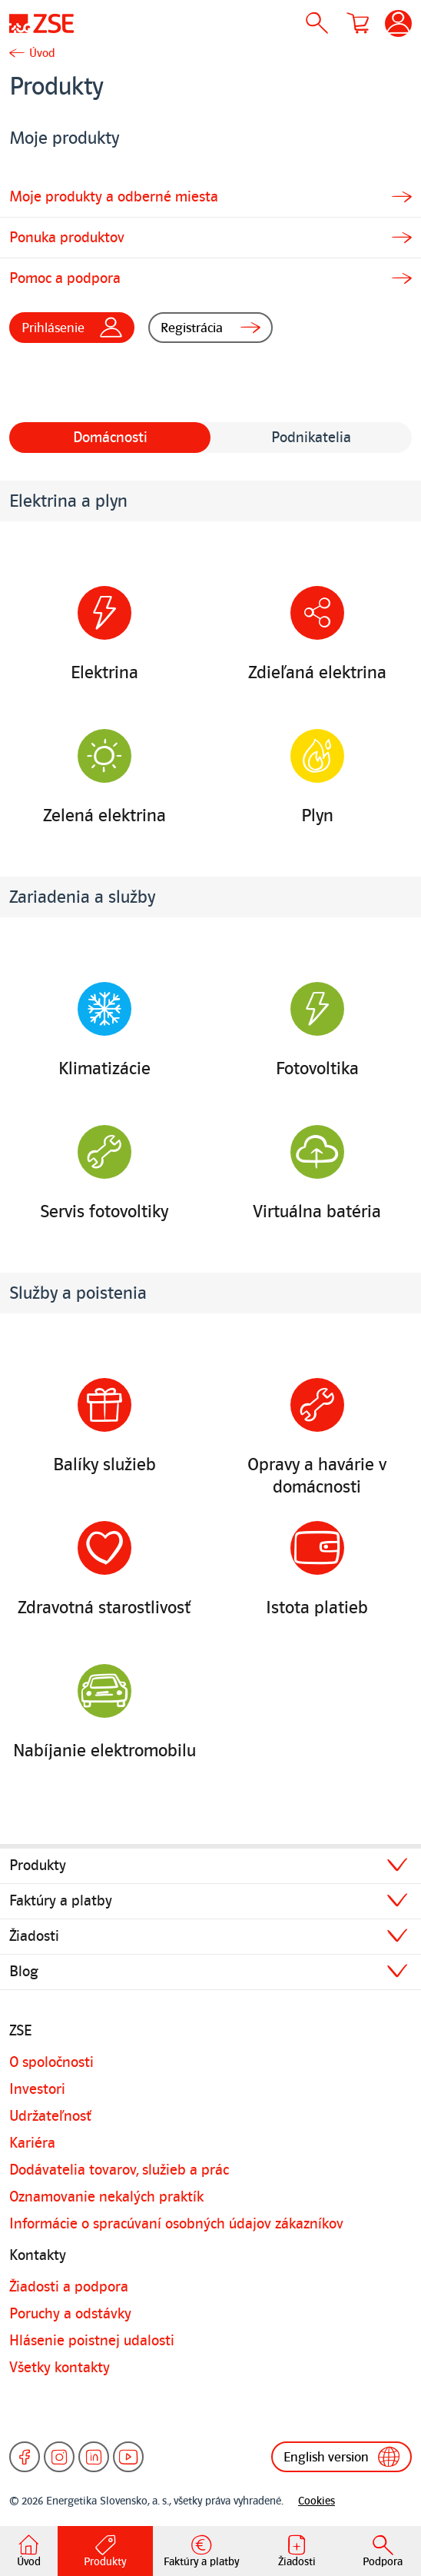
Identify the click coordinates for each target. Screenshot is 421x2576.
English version (341, 2457)
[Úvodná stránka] (41, 23)
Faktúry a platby (60, 1900)
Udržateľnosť (50, 2116)
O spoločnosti (51, 2062)
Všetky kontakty (59, 2367)
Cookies (316, 2501)
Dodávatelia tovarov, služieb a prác (119, 2170)
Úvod (42, 53)
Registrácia (211, 328)
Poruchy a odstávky (70, 2313)
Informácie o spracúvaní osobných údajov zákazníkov (176, 2223)
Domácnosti (110, 437)
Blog (23, 1971)
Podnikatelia (311, 437)
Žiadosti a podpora (68, 2286)
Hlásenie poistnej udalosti (91, 2340)
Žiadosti (34, 1936)
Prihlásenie (72, 328)
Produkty (37, 1865)
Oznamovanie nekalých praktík (106, 2196)
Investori (37, 2089)
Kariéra (32, 2143)
